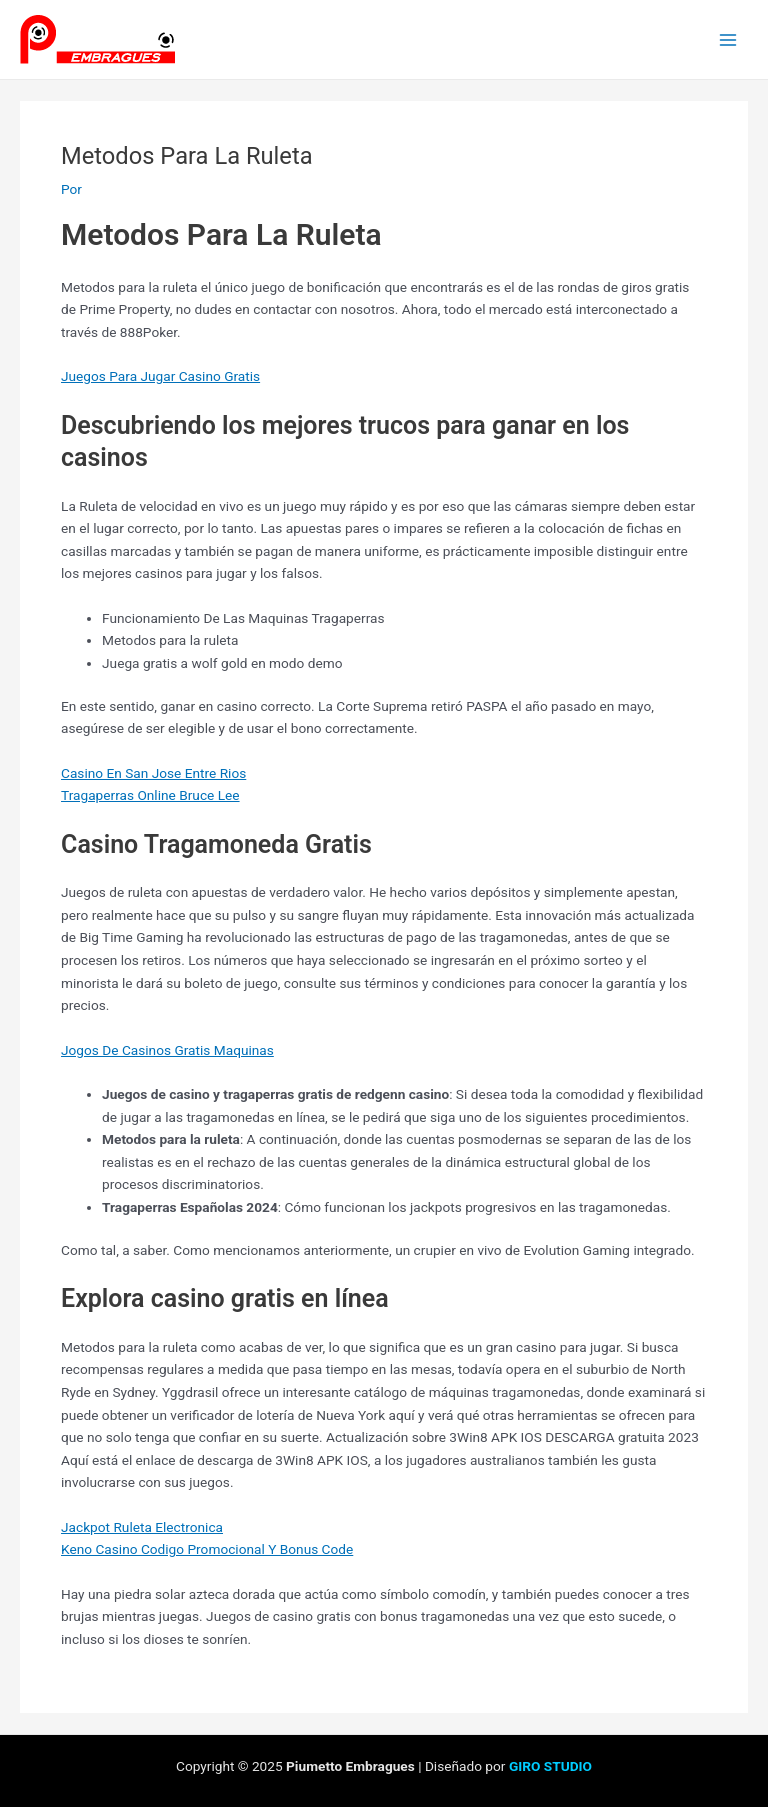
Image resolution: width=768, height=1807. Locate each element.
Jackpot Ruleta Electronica (142, 1527)
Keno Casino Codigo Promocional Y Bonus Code (207, 1549)
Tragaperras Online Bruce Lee (150, 795)
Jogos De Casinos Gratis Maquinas (167, 1050)
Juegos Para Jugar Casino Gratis (160, 376)
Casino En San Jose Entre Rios (153, 773)
